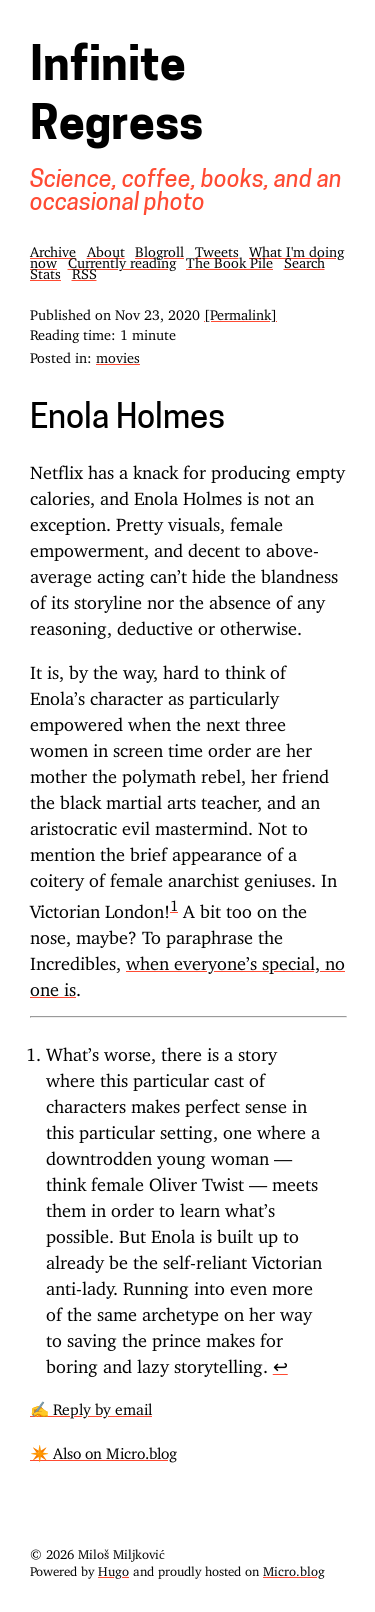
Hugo (113, 1568)
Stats (45, 270)
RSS (84, 270)
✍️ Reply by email (91, 1405)
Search (304, 259)
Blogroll (159, 248)
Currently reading (122, 259)
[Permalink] (240, 311)
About (106, 248)
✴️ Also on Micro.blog (103, 1449)
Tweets (217, 248)
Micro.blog (294, 1568)
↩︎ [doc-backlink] (280, 1362)
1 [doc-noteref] (174, 901)
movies (118, 354)
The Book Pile (229, 259)
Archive (53, 248)
